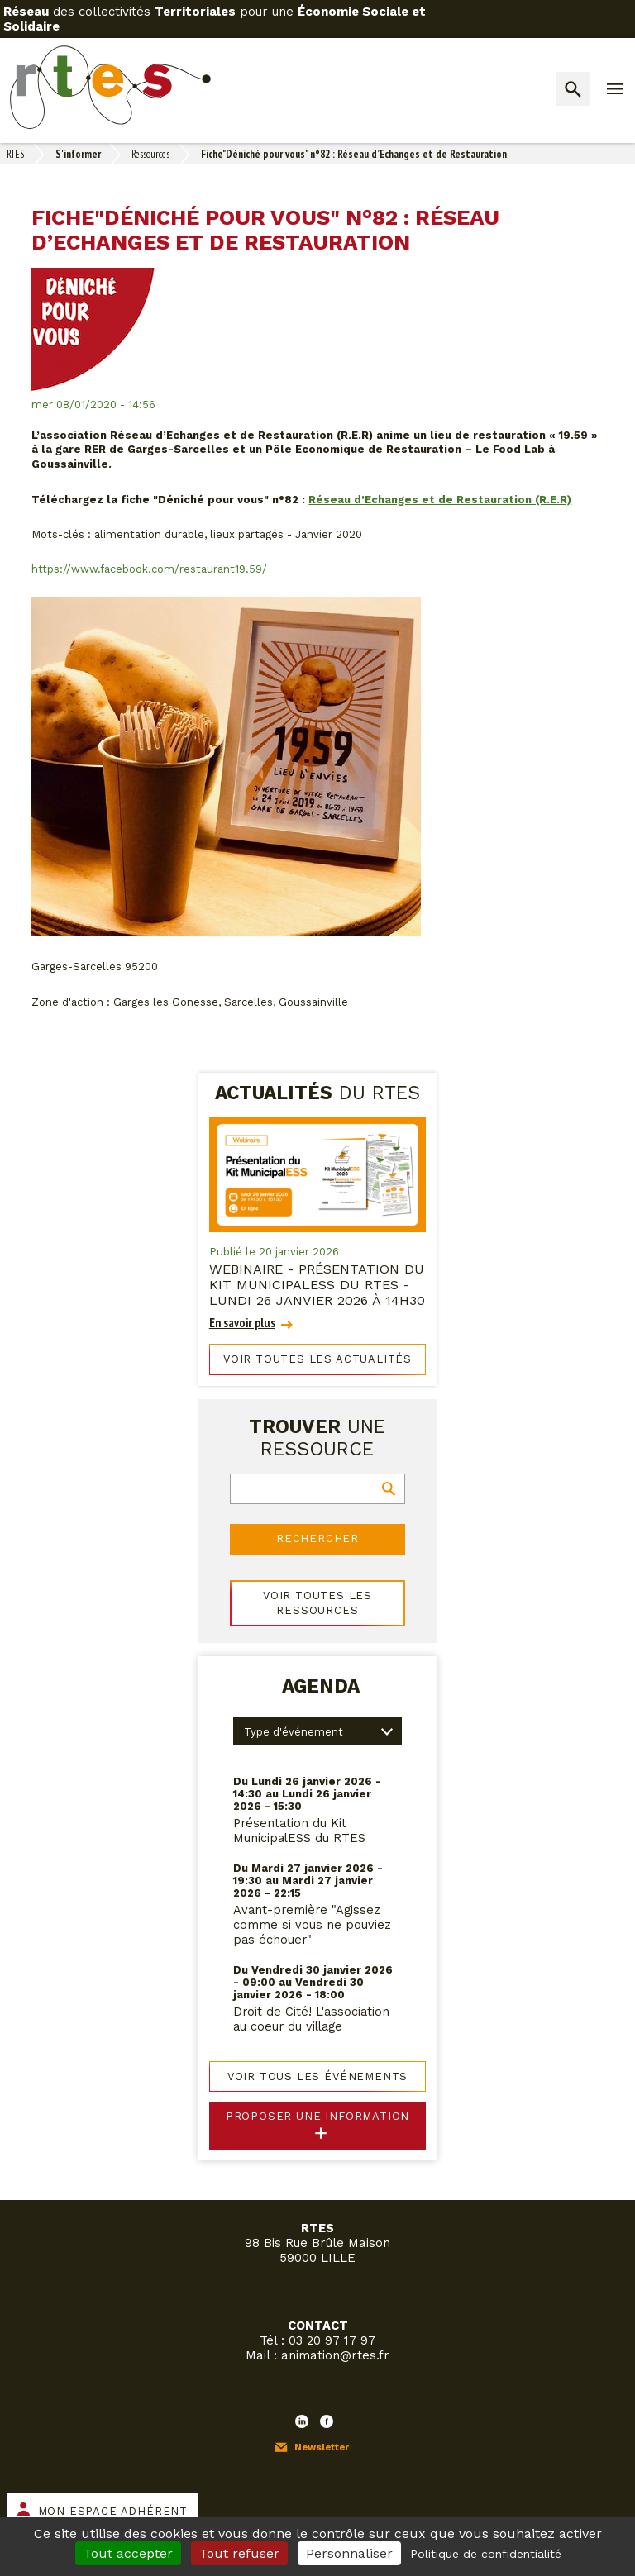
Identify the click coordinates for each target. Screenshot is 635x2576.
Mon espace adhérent (113, 2511)
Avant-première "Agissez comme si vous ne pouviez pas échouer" (312, 1924)
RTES (15, 154)
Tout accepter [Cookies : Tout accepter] (128, 2553)
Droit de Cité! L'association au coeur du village (311, 2019)
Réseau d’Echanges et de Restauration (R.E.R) (439, 499)
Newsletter (321, 2447)
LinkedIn (301, 2421)
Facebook (326, 2421)
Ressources (150, 154)
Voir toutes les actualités (317, 1359)
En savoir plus (242, 1323)
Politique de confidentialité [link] (485, 2553)
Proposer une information (318, 2116)
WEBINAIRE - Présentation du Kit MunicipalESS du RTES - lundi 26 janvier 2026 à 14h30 (317, 1284)
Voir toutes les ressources (317, 1603)
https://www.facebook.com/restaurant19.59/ (149, 569)
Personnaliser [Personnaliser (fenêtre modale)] (349, 2553)
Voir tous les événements (317, 2076)
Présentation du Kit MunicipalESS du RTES (299, 1830)
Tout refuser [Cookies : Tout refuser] (239, 2553)
